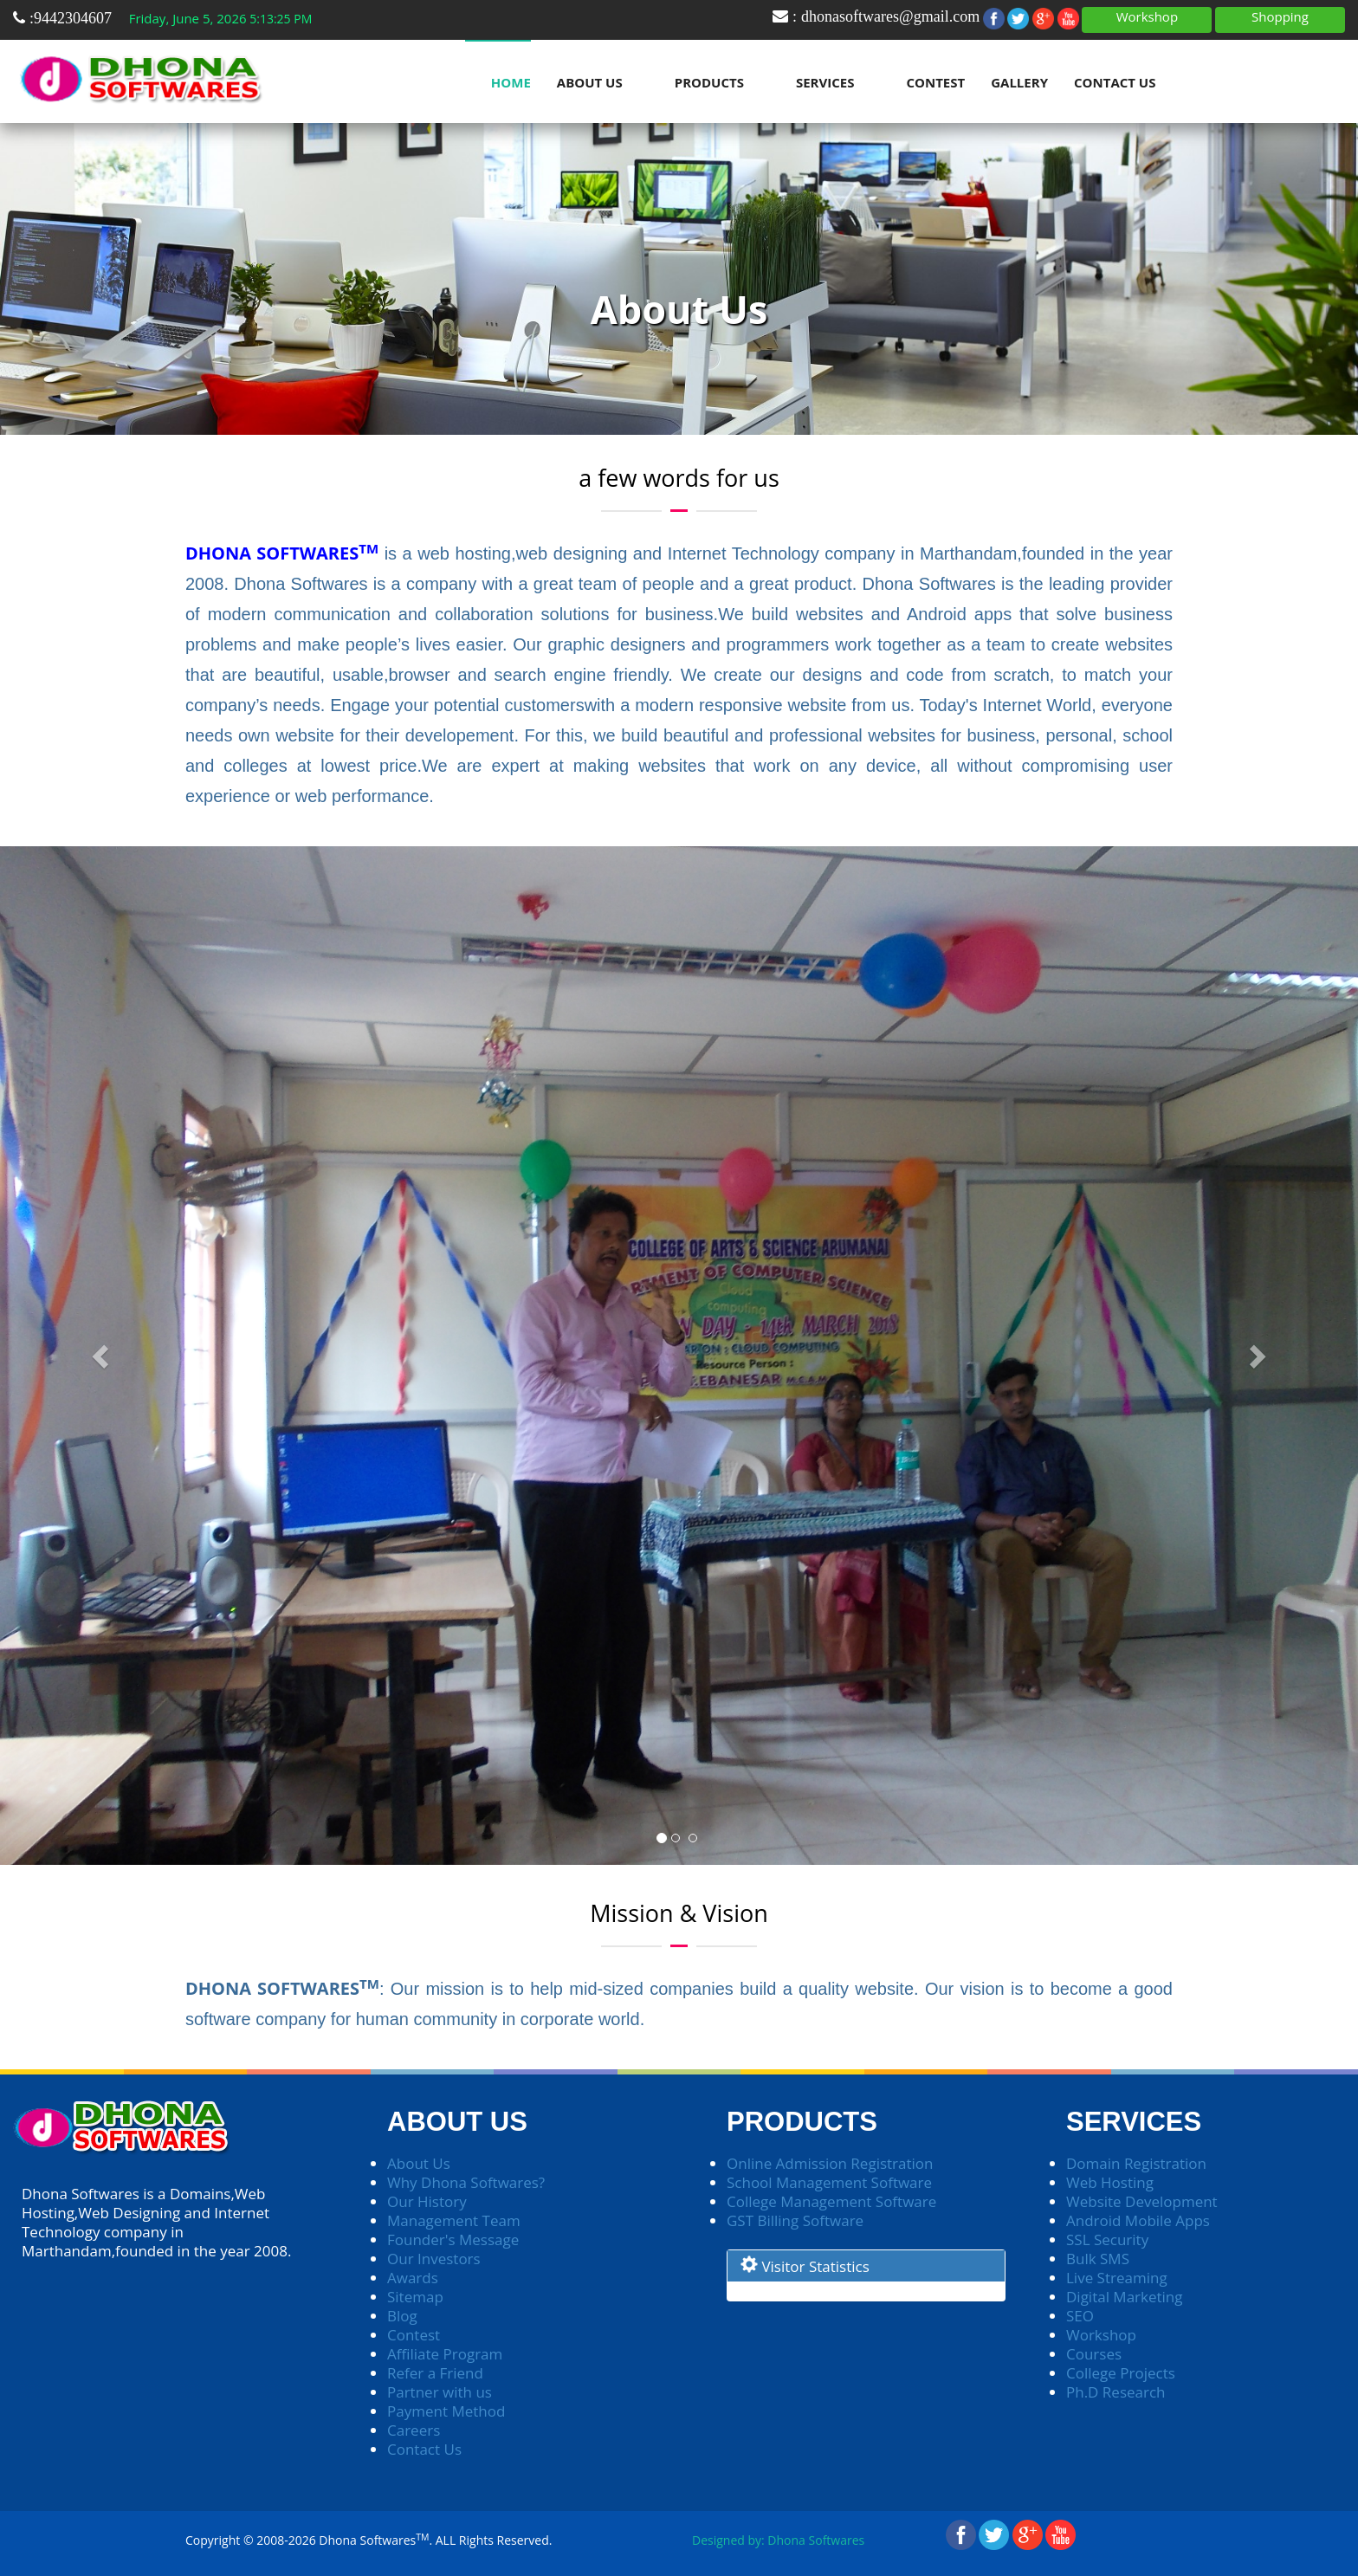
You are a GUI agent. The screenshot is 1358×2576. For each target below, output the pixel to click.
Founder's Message (453, 2239)
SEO (1080, 2316)
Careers (413, 2430)
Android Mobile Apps (1138, 2220)
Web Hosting (1110, 2182)
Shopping (1280, 16)
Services (825, 82)
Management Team (454, 2220)
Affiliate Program (444, 2354)
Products (709, 82)
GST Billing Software (795, 2220)
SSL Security (1107, 2239)
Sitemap (415, 2297)
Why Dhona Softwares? (466, 2182)
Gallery (1019, 82)
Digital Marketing (1124, 2297)
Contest (935, 82)
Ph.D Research (1116, 2392)
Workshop (1147, 16)
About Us (590, 82)
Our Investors (434, 2259)
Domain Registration (1136, 2163)
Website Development (1142, 2201)
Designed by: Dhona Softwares (778, 2540)
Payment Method (446, 2411)
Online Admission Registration (830, 2163)
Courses (1094, 2354)
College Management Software (831, 2201)
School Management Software (829, 2182)
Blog (402, 2316)
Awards (412, 2278)
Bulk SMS (1097, 2259)
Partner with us (439, 2392)
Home (511, 82)
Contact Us (1114, 82)
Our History (427, 2201)
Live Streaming (1116, 2278)
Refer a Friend (435, 2373)
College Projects (1120, 2373)
